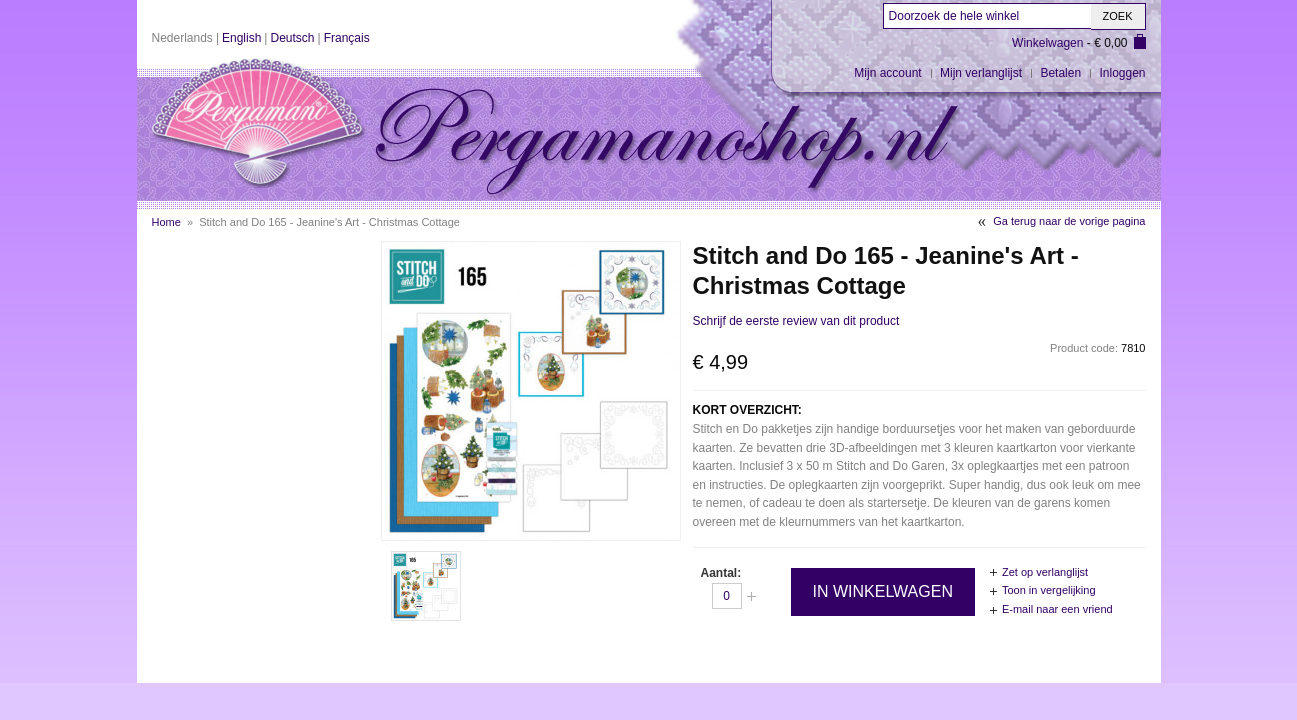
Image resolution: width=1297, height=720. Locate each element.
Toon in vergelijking (1049, 590)
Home (166, 222)
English (241, 38)
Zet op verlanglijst (1045, 572)
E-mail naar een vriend (1057, 609)
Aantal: (721, 573)
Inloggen (1122, 73)
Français (347, 38)
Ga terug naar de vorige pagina (1069, 221)
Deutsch (292, 38)
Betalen (1060, 73)
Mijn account (887, 73)
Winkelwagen (1047, 43)
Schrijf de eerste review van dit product (796, 321)
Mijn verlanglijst (981, 73)
